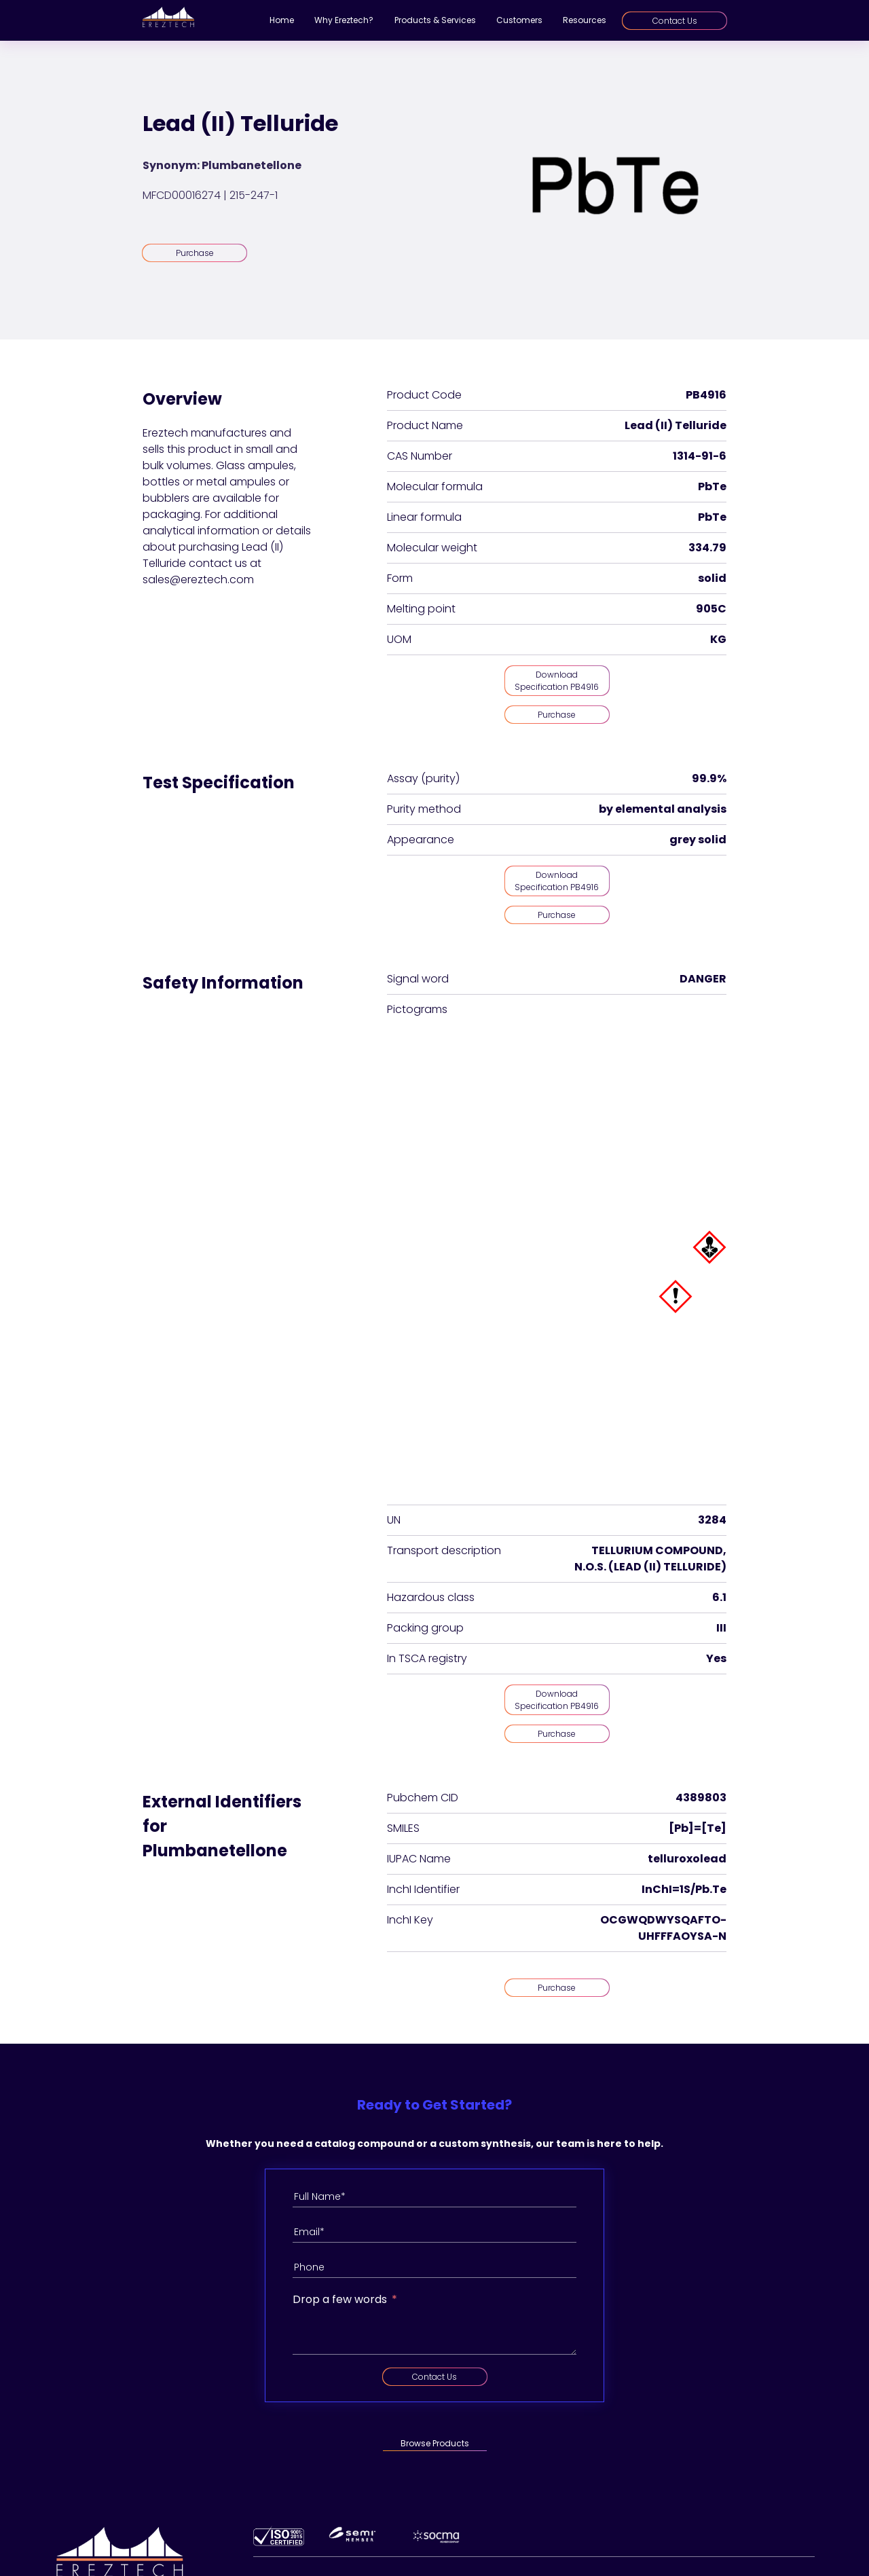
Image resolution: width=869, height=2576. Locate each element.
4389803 (701, 1797)
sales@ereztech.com (198, 579)
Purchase (195, 253)
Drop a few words (340, 2299)
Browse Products (435, 2443)
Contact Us (674, 20)
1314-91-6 (699, 456)
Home (282, 20)
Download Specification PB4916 (557, 681)
